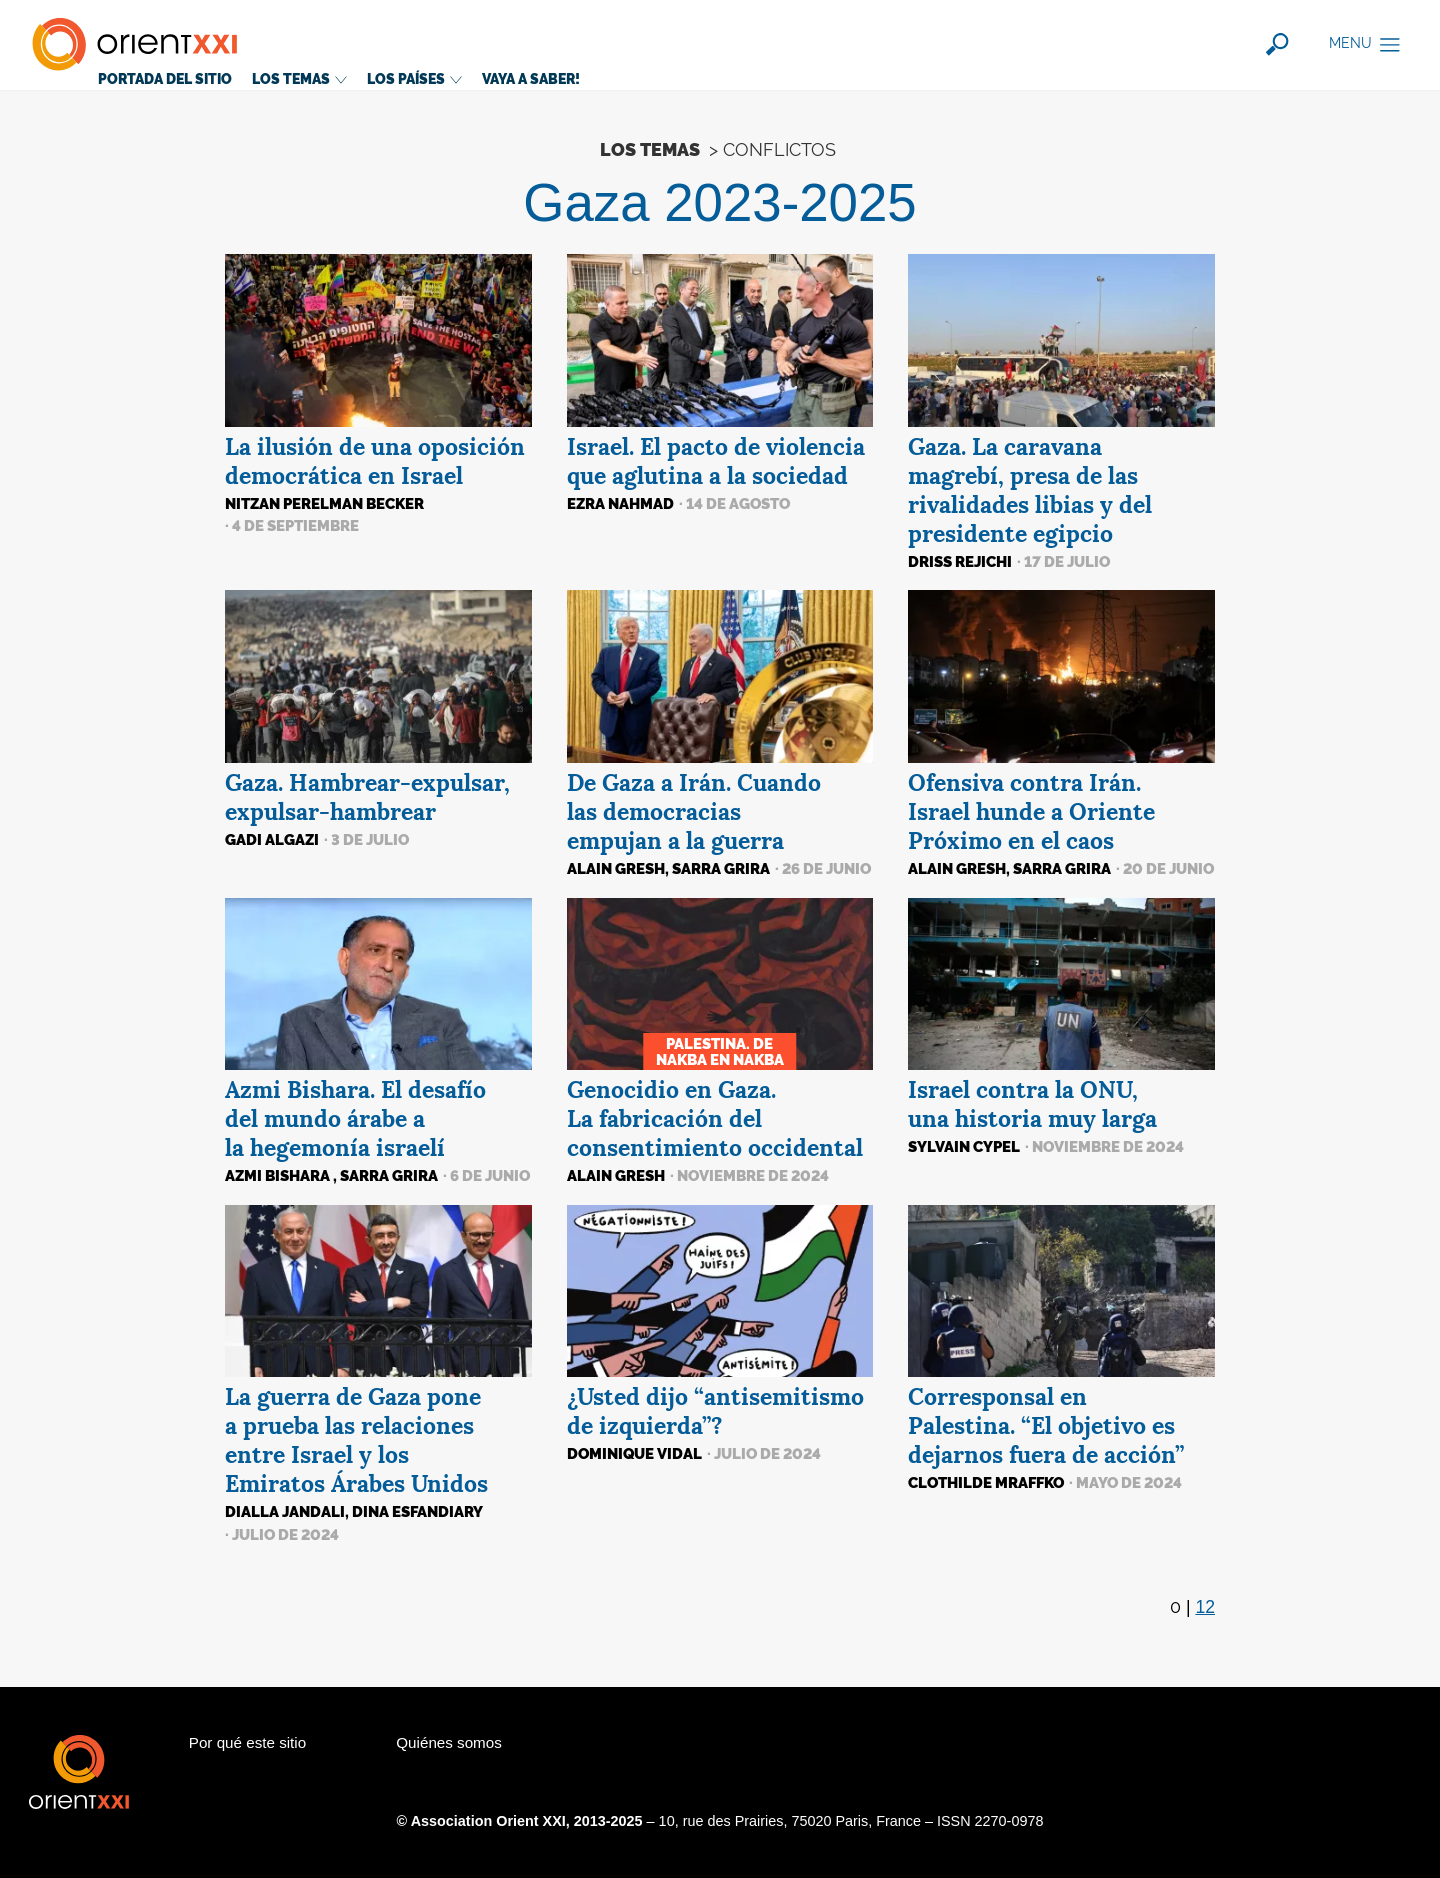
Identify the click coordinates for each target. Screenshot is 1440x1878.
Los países (414, 78)
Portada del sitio (165, 78)
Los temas (299, 78)
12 (1205, 1607)
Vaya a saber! (531, 78)
